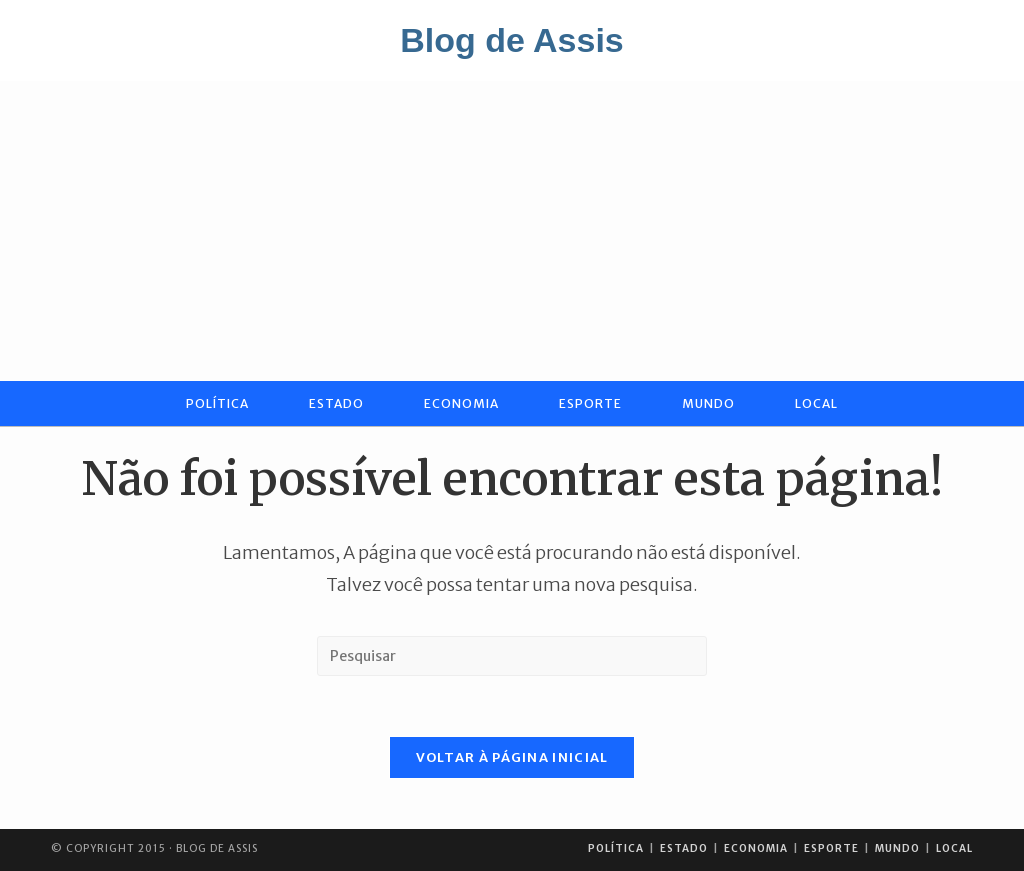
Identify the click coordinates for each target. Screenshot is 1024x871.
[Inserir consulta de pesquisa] (512, 656)
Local (954, 848)
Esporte (831, 848)
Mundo (897, 848)
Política (616, 848)
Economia (756, 848)
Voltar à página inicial (512, 757)
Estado (684, 848)
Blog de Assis (512, 40)
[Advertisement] (512, 231)
